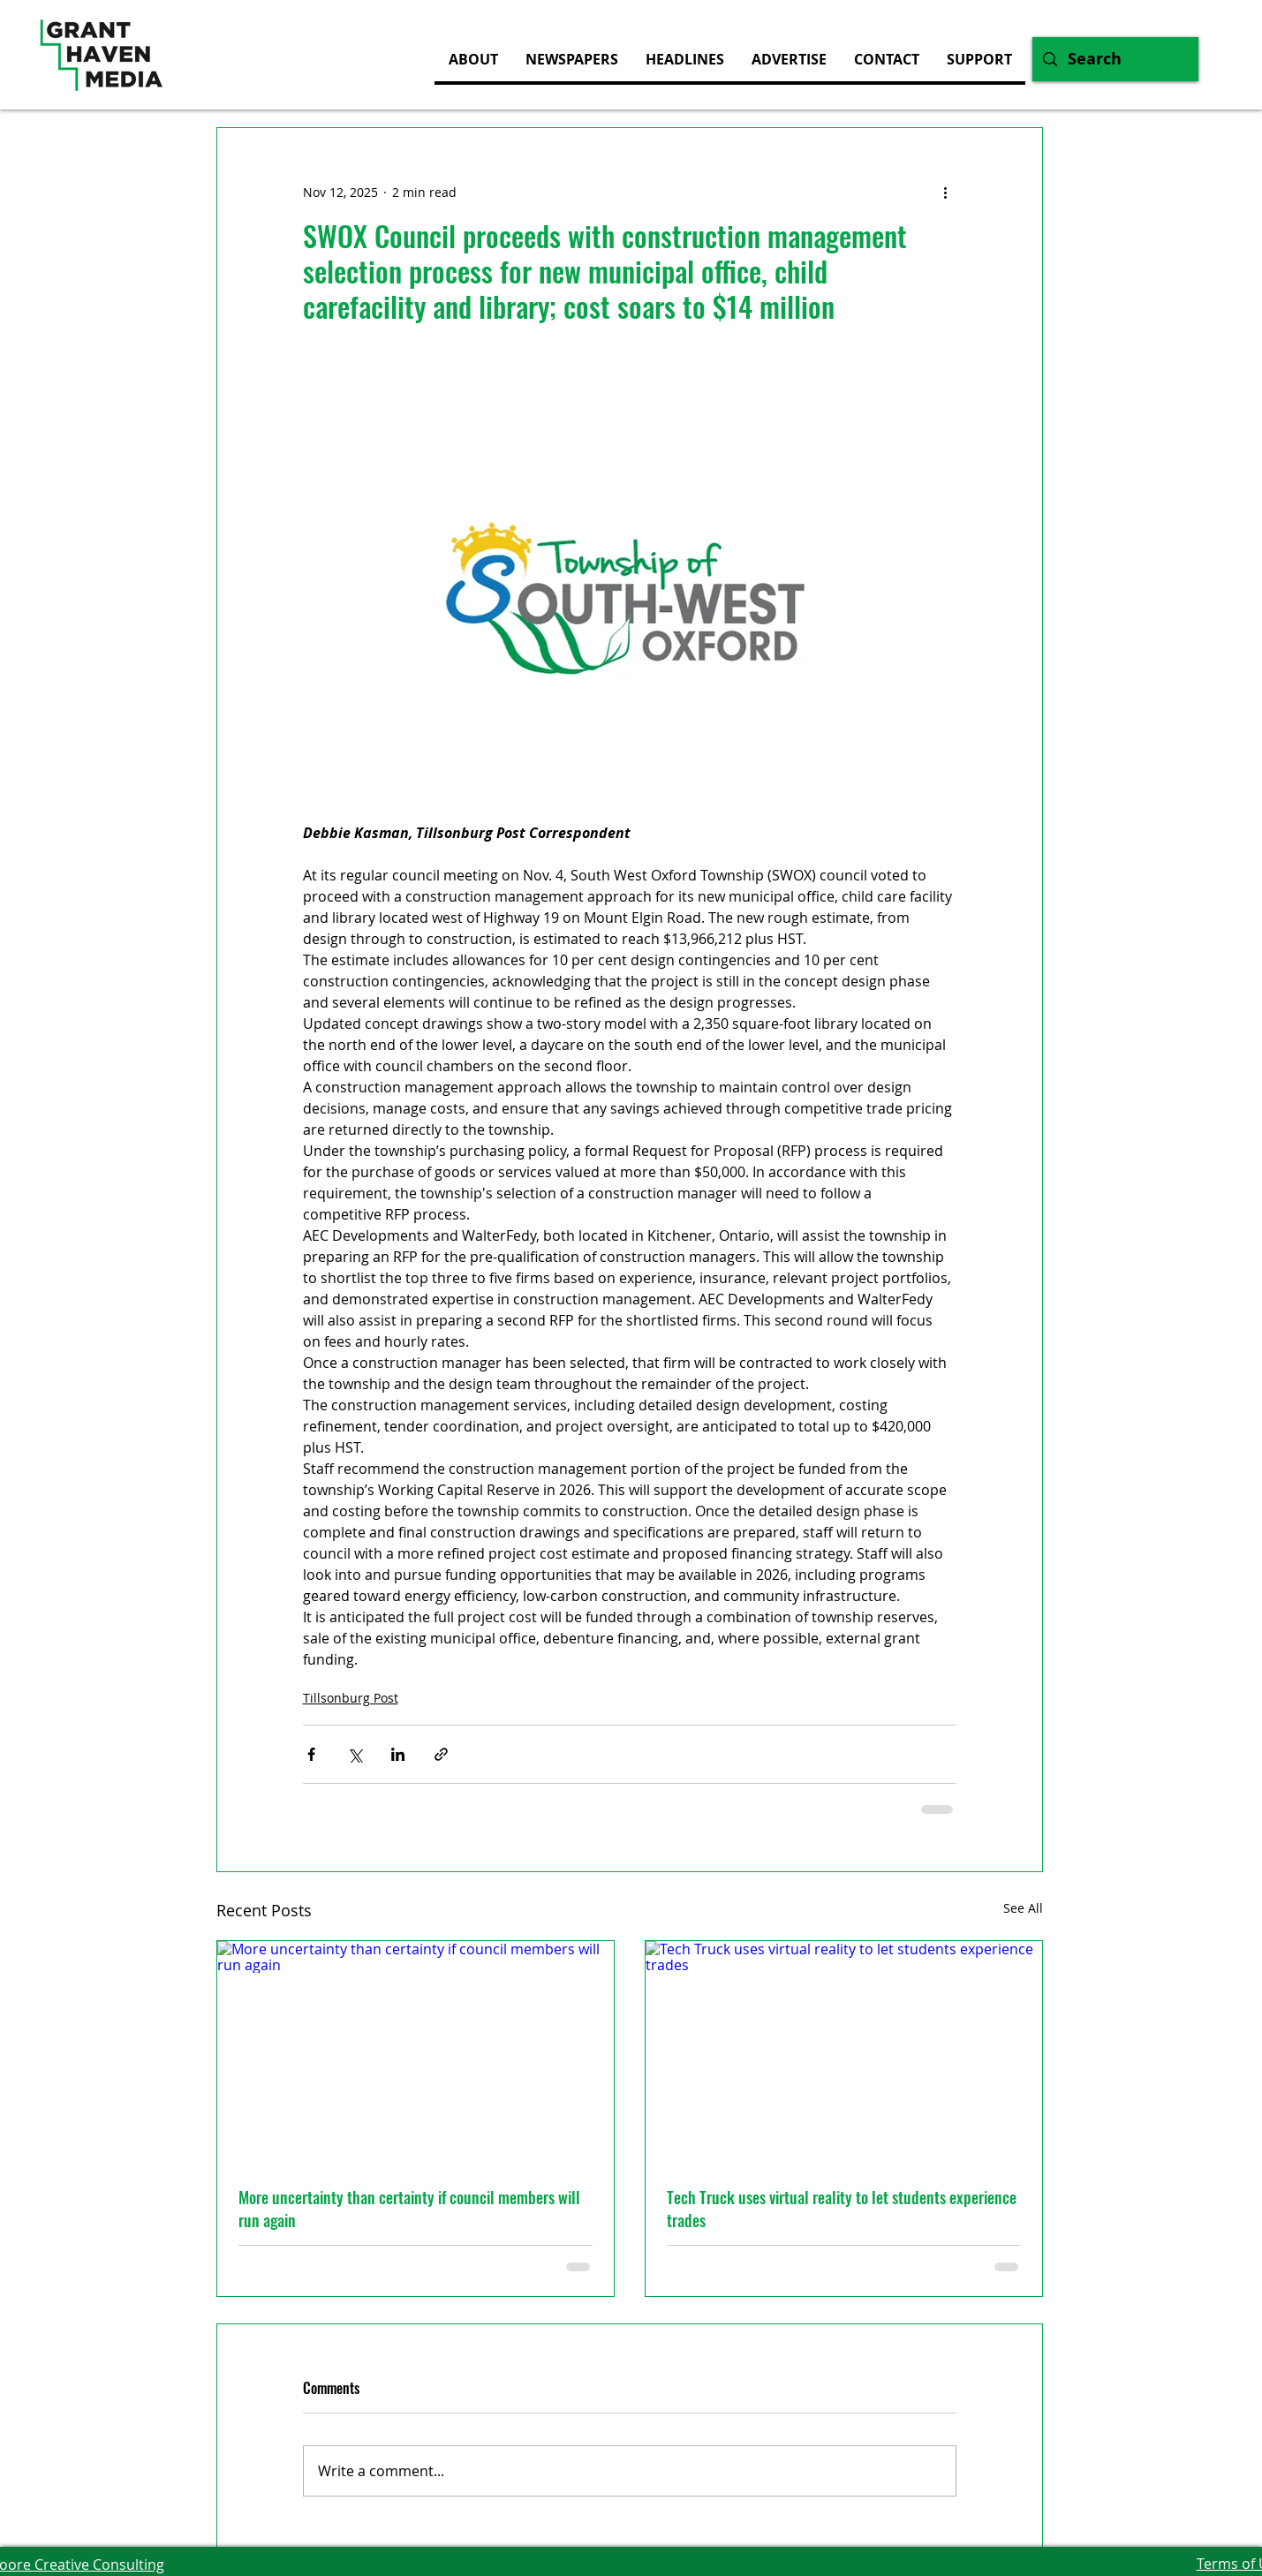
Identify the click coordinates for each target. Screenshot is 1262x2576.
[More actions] (945, 191)
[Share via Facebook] (311, 1754)
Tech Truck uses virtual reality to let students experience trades (841, 2209)
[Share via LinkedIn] (397, 1754)
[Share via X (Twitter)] (354, 1754)
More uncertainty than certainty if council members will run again (409, 2209)
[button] (788, 59)
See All (1023, 1908)
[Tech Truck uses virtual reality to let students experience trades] (844, 2052)
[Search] (1114, 59)
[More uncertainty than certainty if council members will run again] (415, 2052)
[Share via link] (441, 1754)
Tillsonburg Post (350, 1697)
